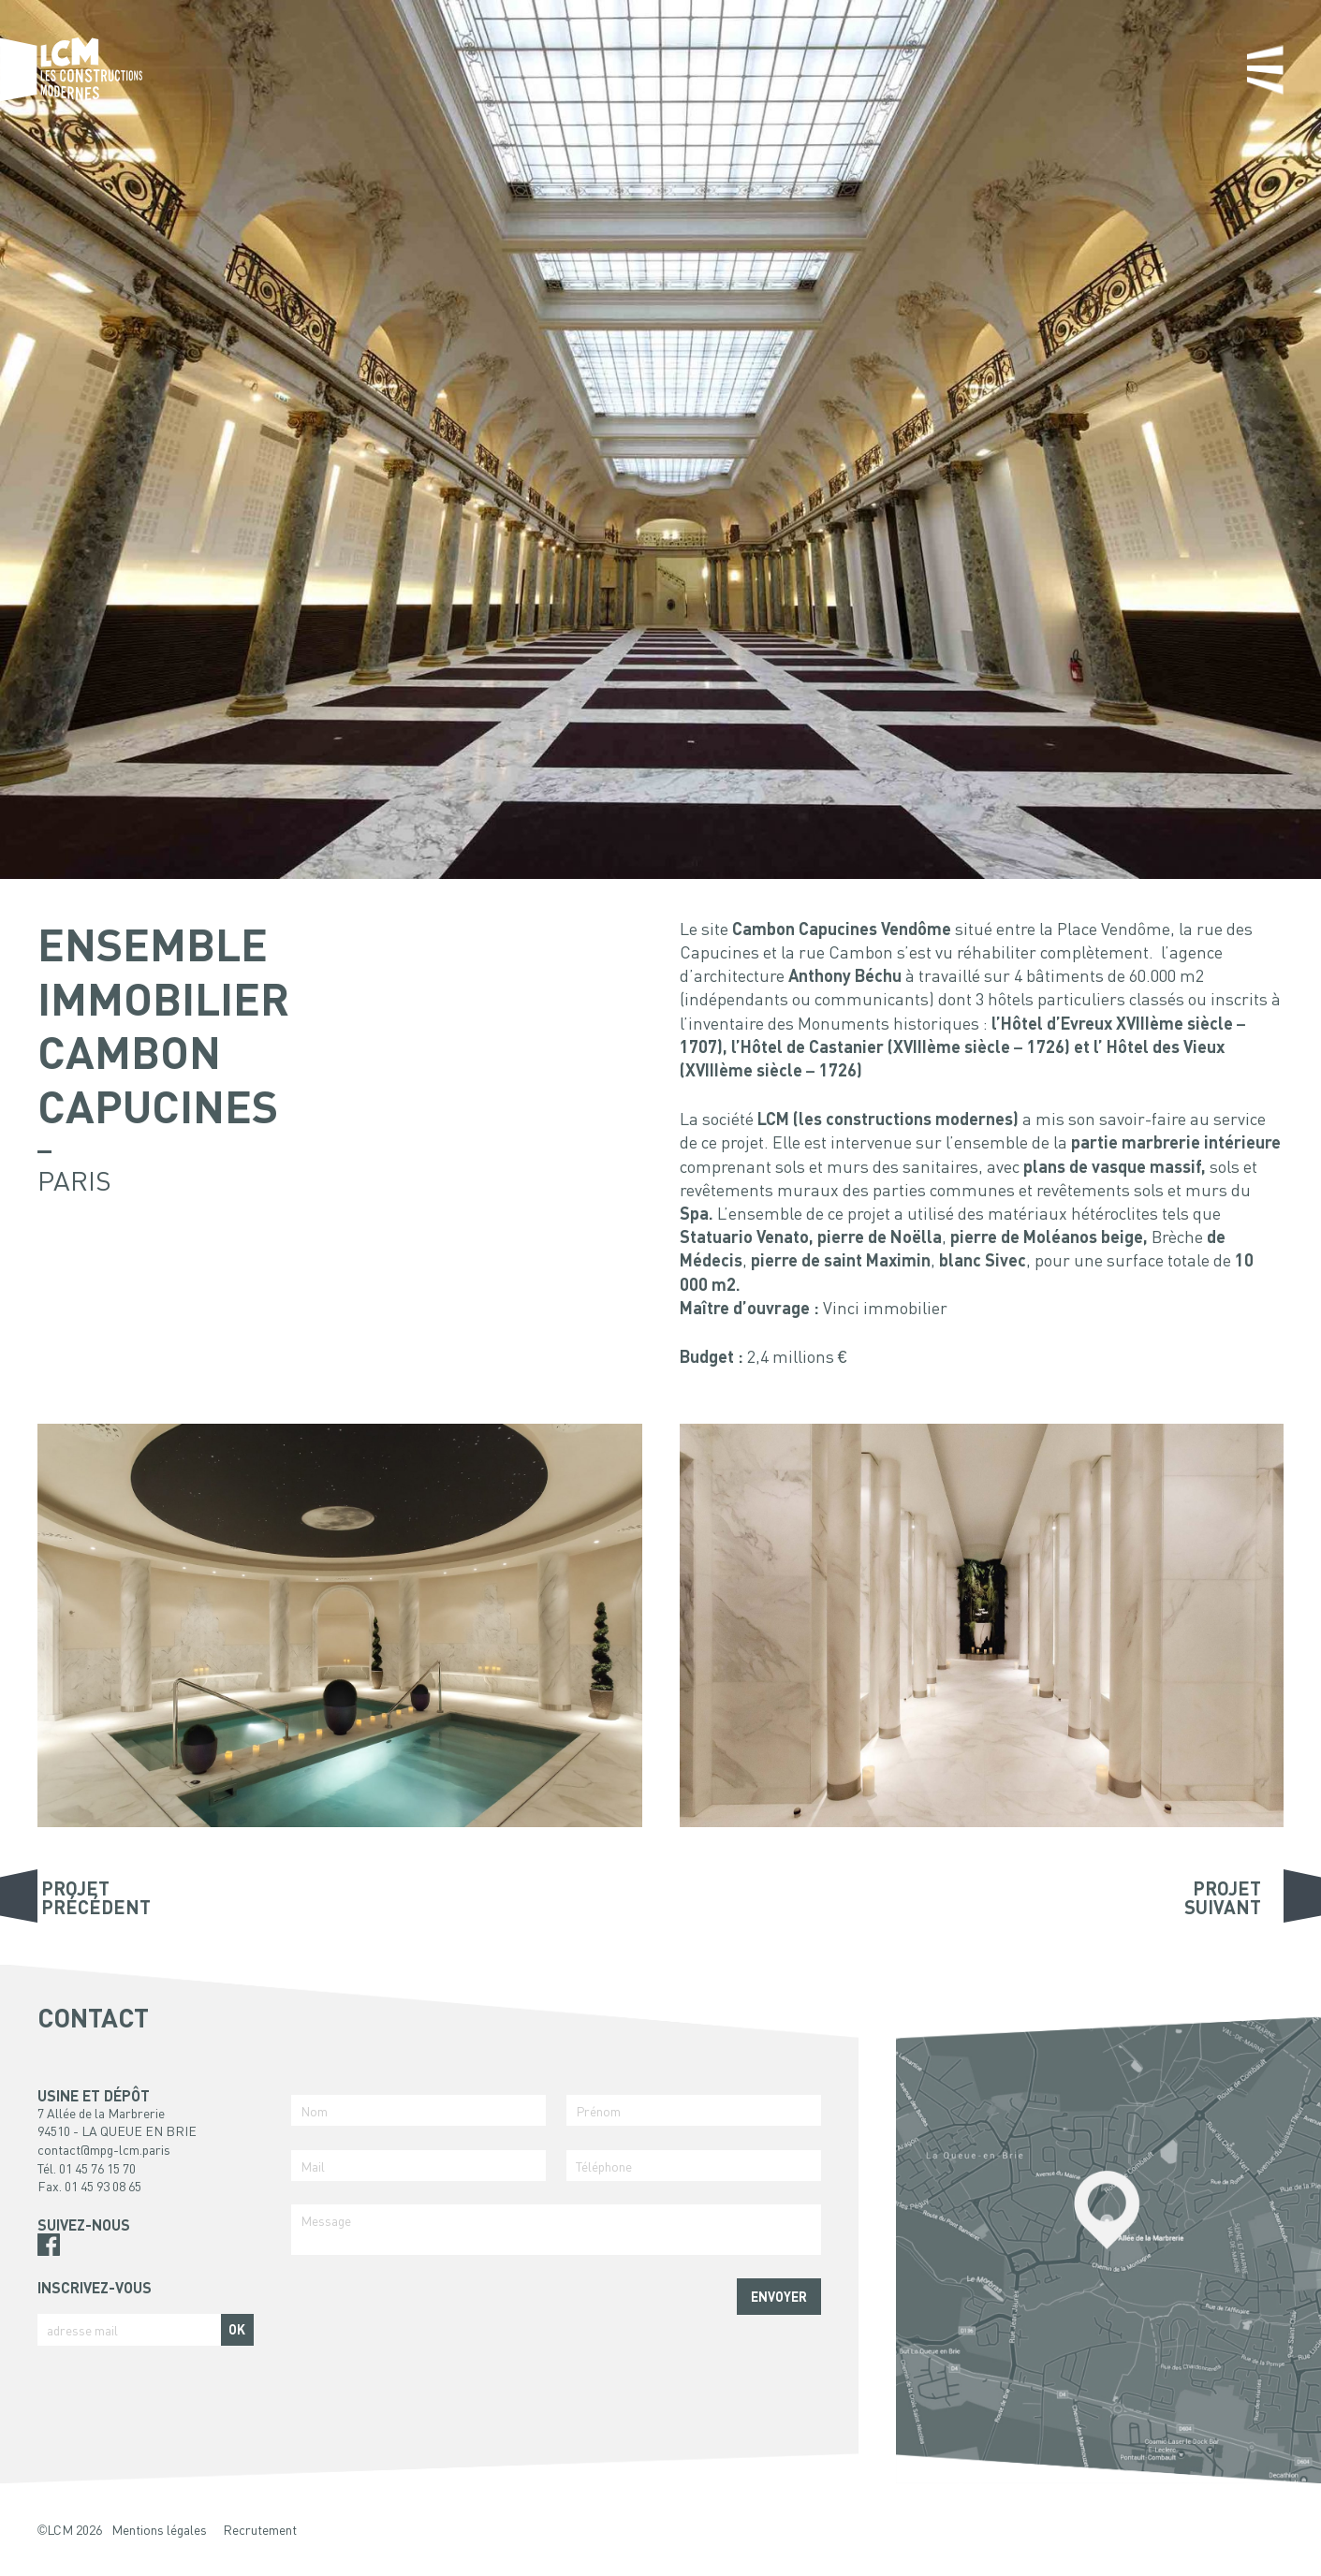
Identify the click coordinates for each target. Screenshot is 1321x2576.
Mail (313, 2166)
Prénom (598, 2110)
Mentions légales (159, 2529)
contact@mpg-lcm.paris (103, 2149)
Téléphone (604, 2166)
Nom (314, 2110)
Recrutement (260, 2529)
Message (326, 2220)
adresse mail (82, 2329)
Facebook (48, 2244)
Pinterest (48, 2267)
